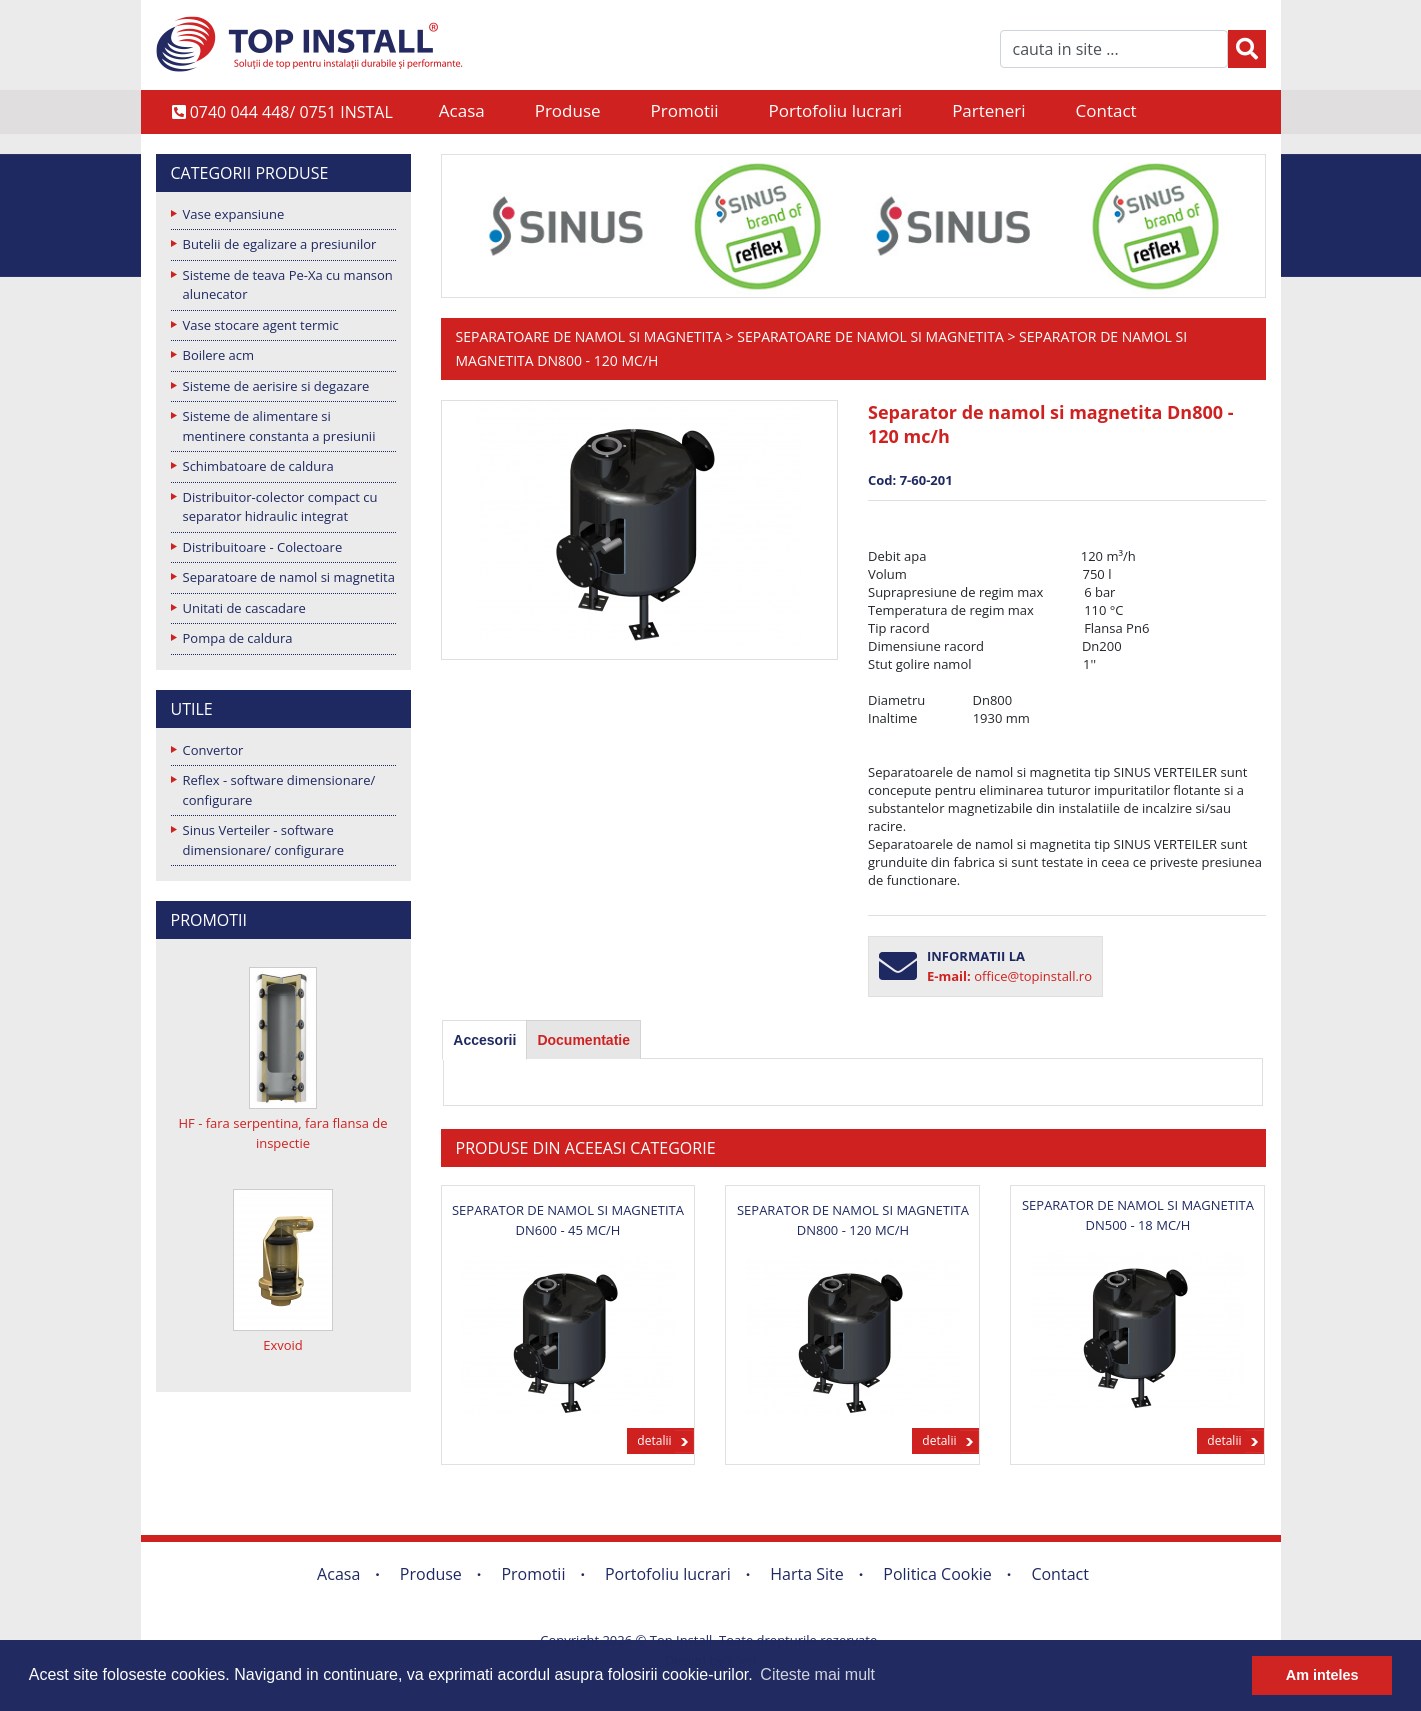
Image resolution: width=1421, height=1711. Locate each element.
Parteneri (988, 110)
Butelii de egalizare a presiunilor (280, 244)
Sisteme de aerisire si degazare (276, 386)
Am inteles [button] (1322, 1675)
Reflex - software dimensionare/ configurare (279, 790)
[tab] (484, 1040)
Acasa (462, 110)
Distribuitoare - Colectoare (263, 547)
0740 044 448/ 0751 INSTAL (282, 112)
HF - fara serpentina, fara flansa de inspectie (282, 1133)
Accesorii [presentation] (484, 1040)
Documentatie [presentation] (583, 1040)
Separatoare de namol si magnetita (289, 577)
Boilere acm (219, 355)
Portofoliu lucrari (836, 110)
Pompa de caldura (238, 638)
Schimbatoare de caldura (258, 466)
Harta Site (806, 1574)
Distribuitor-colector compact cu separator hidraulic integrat (280, 507)
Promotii (685, 110)
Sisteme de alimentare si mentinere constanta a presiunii (279, 426)
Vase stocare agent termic (261, 325)
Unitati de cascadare (244, 608)
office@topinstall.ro (1033, 976)
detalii (654, 1440)
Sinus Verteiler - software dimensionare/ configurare (264, 840)
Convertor (213, 750)
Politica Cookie (937, 1574)
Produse (568, 110)
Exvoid (283, 1345)
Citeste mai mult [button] (817, 1674)
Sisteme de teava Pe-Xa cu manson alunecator (288, 285)
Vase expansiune (234, 214)
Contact (1106, 110)
